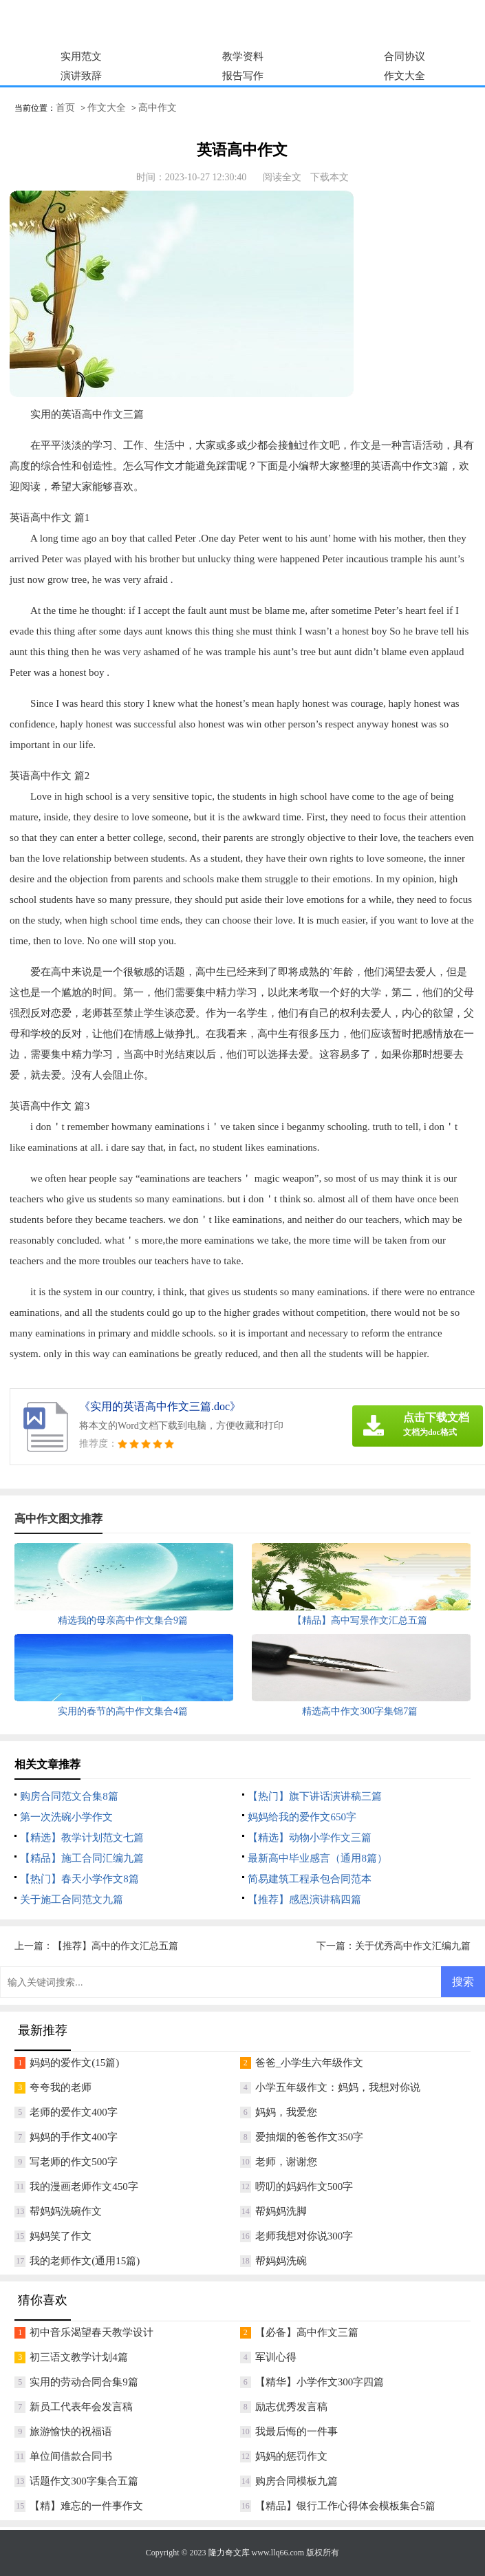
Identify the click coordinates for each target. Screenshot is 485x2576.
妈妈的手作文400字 (74, 2136)
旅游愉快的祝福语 (71, 2431)
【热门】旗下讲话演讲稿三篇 (315, 1796)
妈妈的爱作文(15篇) (74, 2062)
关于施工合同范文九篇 (71, 1899)
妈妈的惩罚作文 (291, 2456)
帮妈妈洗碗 (281, 2260)
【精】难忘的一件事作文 (86, 2505)
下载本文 (329, 177)
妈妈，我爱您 (286, 2112)
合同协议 (404, 56)
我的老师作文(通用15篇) (85, 2260)
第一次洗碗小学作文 (66, 1816)
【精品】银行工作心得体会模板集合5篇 (345, 2505)
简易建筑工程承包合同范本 (309, 1878)
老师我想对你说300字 (304, 2236)
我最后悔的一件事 (296, 2431)
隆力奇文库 (229, 2552)
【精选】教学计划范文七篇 (82, 1837)
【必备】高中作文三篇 (306, 2332)
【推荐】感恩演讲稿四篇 (304, 1899)
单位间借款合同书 (71, 2456)
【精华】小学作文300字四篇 (320, 2381)
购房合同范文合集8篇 (69, 1796)
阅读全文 (282, 177)
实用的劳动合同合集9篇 (84, 2381)
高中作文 (157, 108)
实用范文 (81, 56)
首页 (65, 108)
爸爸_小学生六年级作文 (309, 2062)
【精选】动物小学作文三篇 (309, 1837)
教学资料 (242, 56)
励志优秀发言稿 (291, 2406)
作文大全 (404, 75)
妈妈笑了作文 (60, 2236)
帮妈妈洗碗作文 (66, 2211)
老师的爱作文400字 (74, 2112)
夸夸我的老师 (60, 2087)
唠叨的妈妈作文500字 (304, 2186)
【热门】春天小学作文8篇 (79, 1878)
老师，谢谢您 (286, 2161)
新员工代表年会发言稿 (81, 2406)
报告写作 (242, 75)
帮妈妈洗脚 (281, 2211)
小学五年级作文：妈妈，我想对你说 (337, 2087)
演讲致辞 (81, 75)
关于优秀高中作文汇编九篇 (413, 1946)
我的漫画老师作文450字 (84, 2186)
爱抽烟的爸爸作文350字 (309, 2136)
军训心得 (276, 2357)
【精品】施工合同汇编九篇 (82, 1858)
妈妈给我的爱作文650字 (302, 1816)
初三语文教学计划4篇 (79, 2357)
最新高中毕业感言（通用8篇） (317, 1858)
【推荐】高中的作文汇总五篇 (115, 1946)
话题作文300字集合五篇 (84, 2481)
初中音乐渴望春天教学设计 (91, 2332)
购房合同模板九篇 (296, 2481)
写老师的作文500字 (74, 2161)
